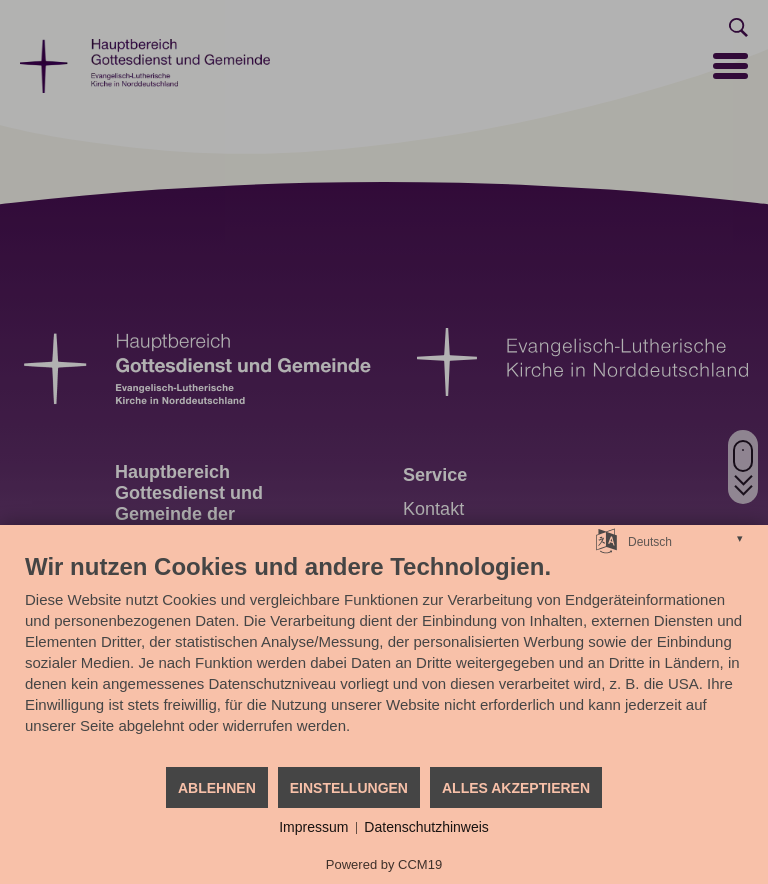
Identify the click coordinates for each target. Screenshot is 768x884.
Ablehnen (217, 788)
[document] (384, 658)
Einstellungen (349, 788)
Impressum (313, 827)
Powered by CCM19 (384, 864)
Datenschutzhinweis (426, 827)
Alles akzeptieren (516, 788)
